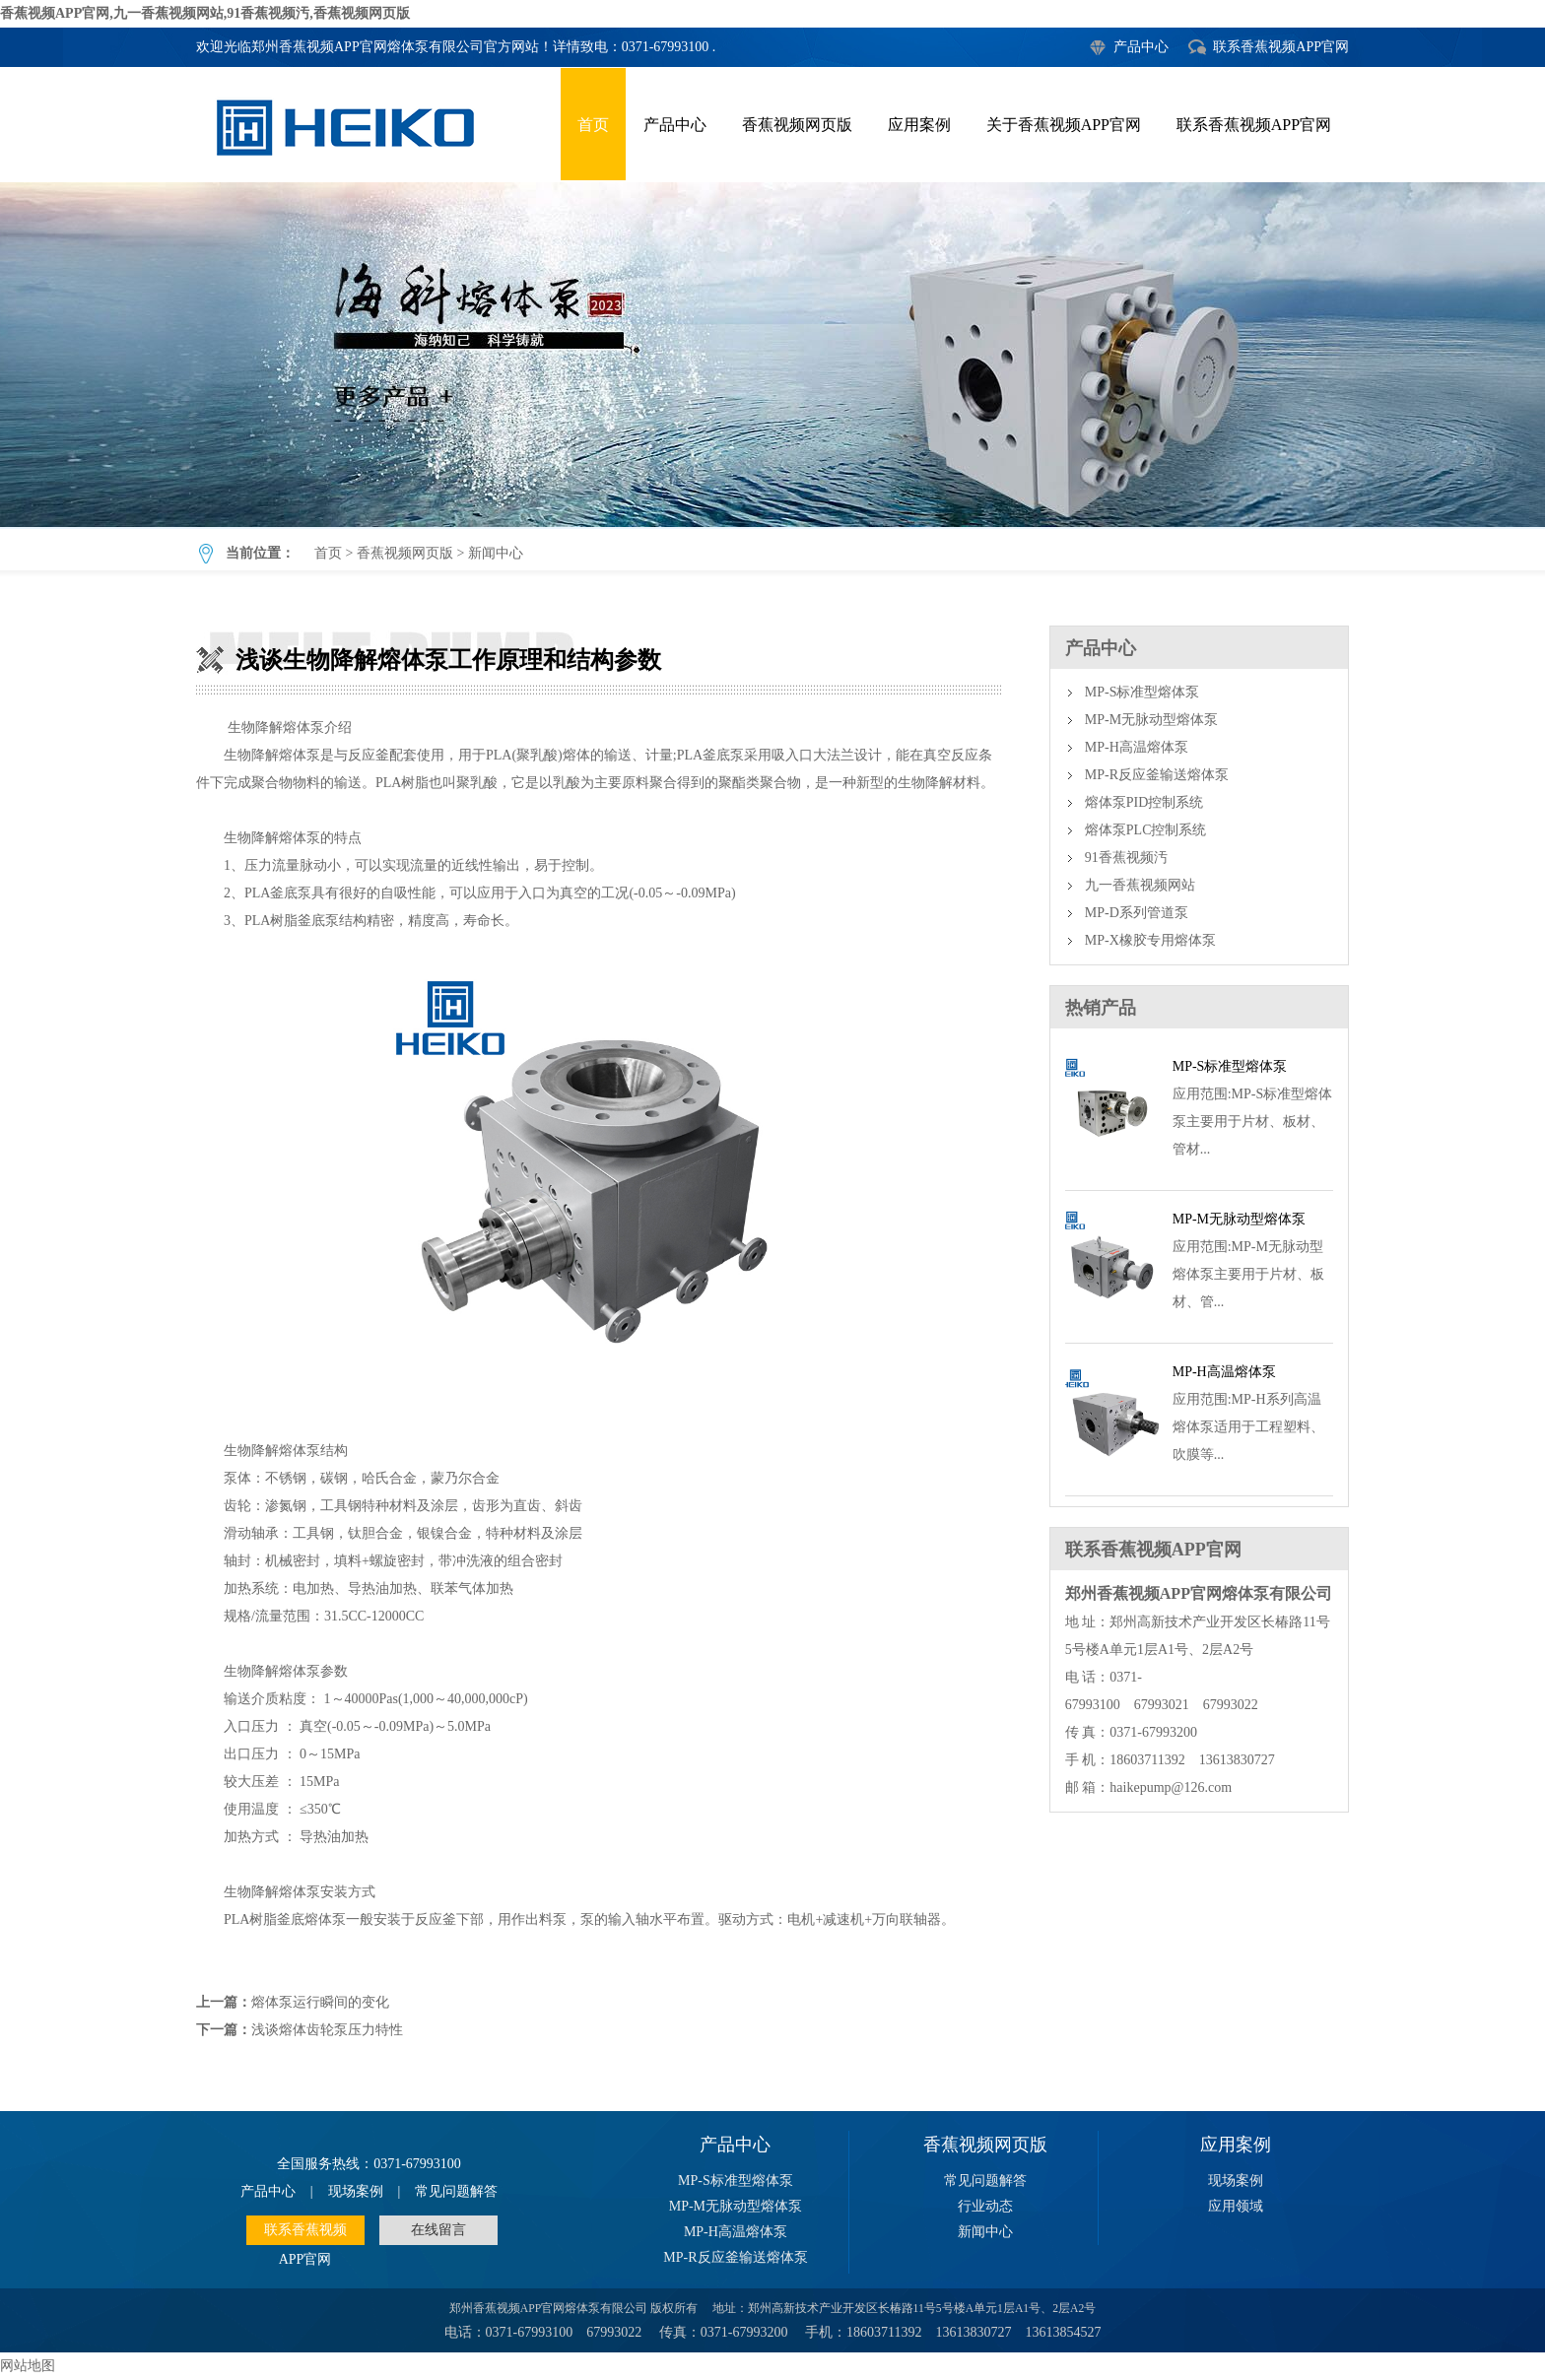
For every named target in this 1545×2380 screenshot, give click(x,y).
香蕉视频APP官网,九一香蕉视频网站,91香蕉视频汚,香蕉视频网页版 (205, 13)
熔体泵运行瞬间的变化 (320, 2002)
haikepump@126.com (1170, 1787)
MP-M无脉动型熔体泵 (1151, 719)
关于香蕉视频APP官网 (1063, 124)
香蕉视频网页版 (797, 124)
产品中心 (1141, 46)
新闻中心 (495, 553)
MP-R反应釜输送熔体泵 (1157, 774)
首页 (593, 124)
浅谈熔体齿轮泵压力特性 (327, 2029)
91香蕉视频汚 (1126, 857)
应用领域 (1235, 2206)
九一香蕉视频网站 (1140, 885)
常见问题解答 (456, 2191)
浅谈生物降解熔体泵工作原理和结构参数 (772, 354)
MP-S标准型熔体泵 (1142, 692)
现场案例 (355, 2191)
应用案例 (919, 124)
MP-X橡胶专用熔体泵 (1150, 940)
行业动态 (985, 2206)
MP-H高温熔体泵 (1136, 747)
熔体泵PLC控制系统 (1146, 830)
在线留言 (438, 2229)
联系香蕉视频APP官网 (1281, 46)
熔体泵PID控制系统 (1144, 802)
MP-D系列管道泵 (1136, 912)
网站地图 (27, 2365)
